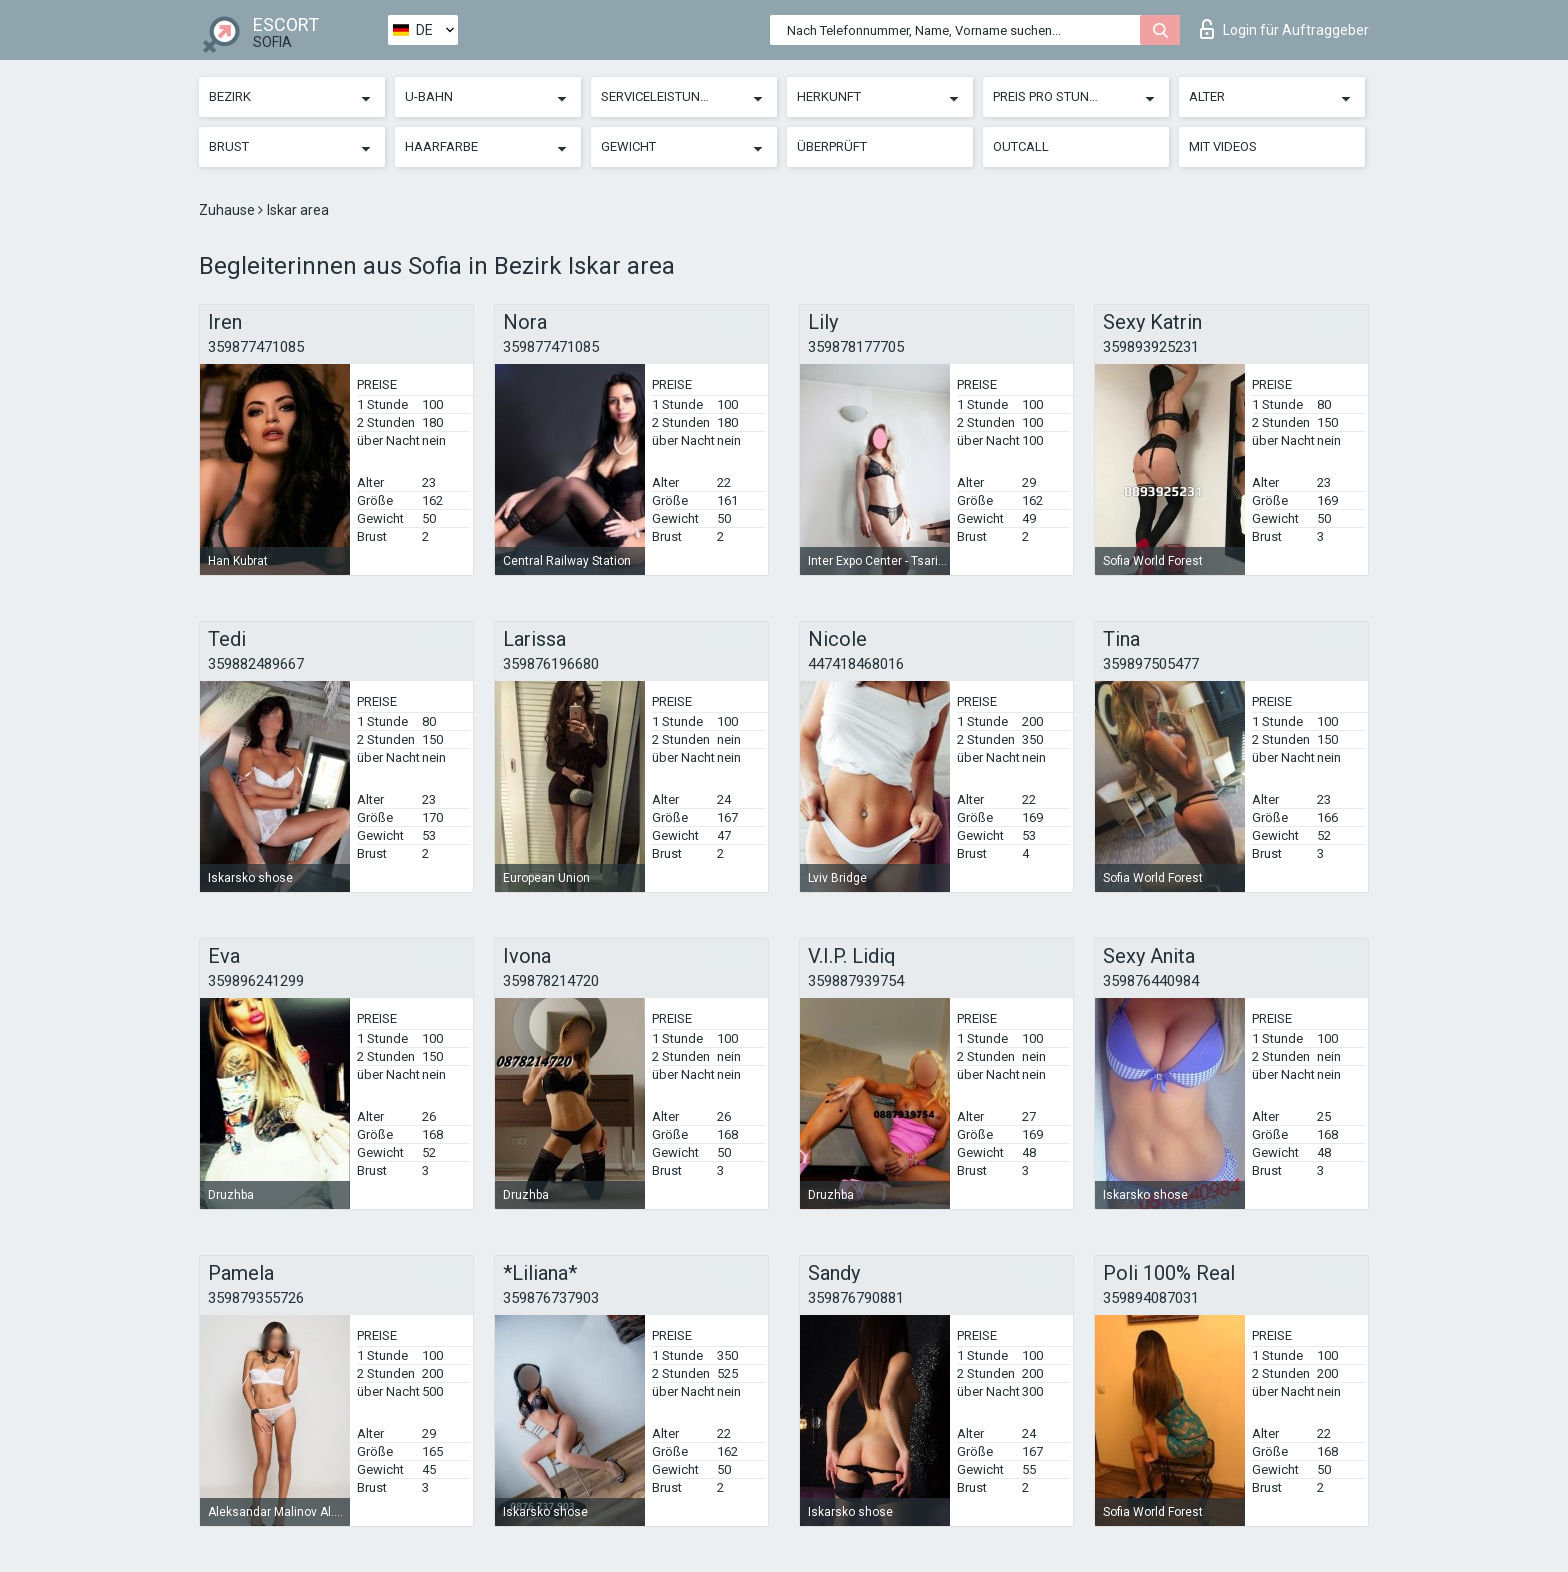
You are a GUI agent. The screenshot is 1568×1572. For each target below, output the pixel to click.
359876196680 (551, 664)
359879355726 (256, 1298)
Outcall (1021, 146)
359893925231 (1151, 347)
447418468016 (856, 664)
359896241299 (256, 981)
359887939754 (856, 981)
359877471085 (256, 347)
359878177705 (856, 347)
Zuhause (228, 210)
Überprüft (832, 146)
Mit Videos (1223, 146)
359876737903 (551, 1298)
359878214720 (551, 981)
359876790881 (856, 1298)
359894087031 (1151, 1298)
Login (1284, 29)
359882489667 (256, 664)
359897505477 (1151, 664)
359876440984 (1151, 981)
